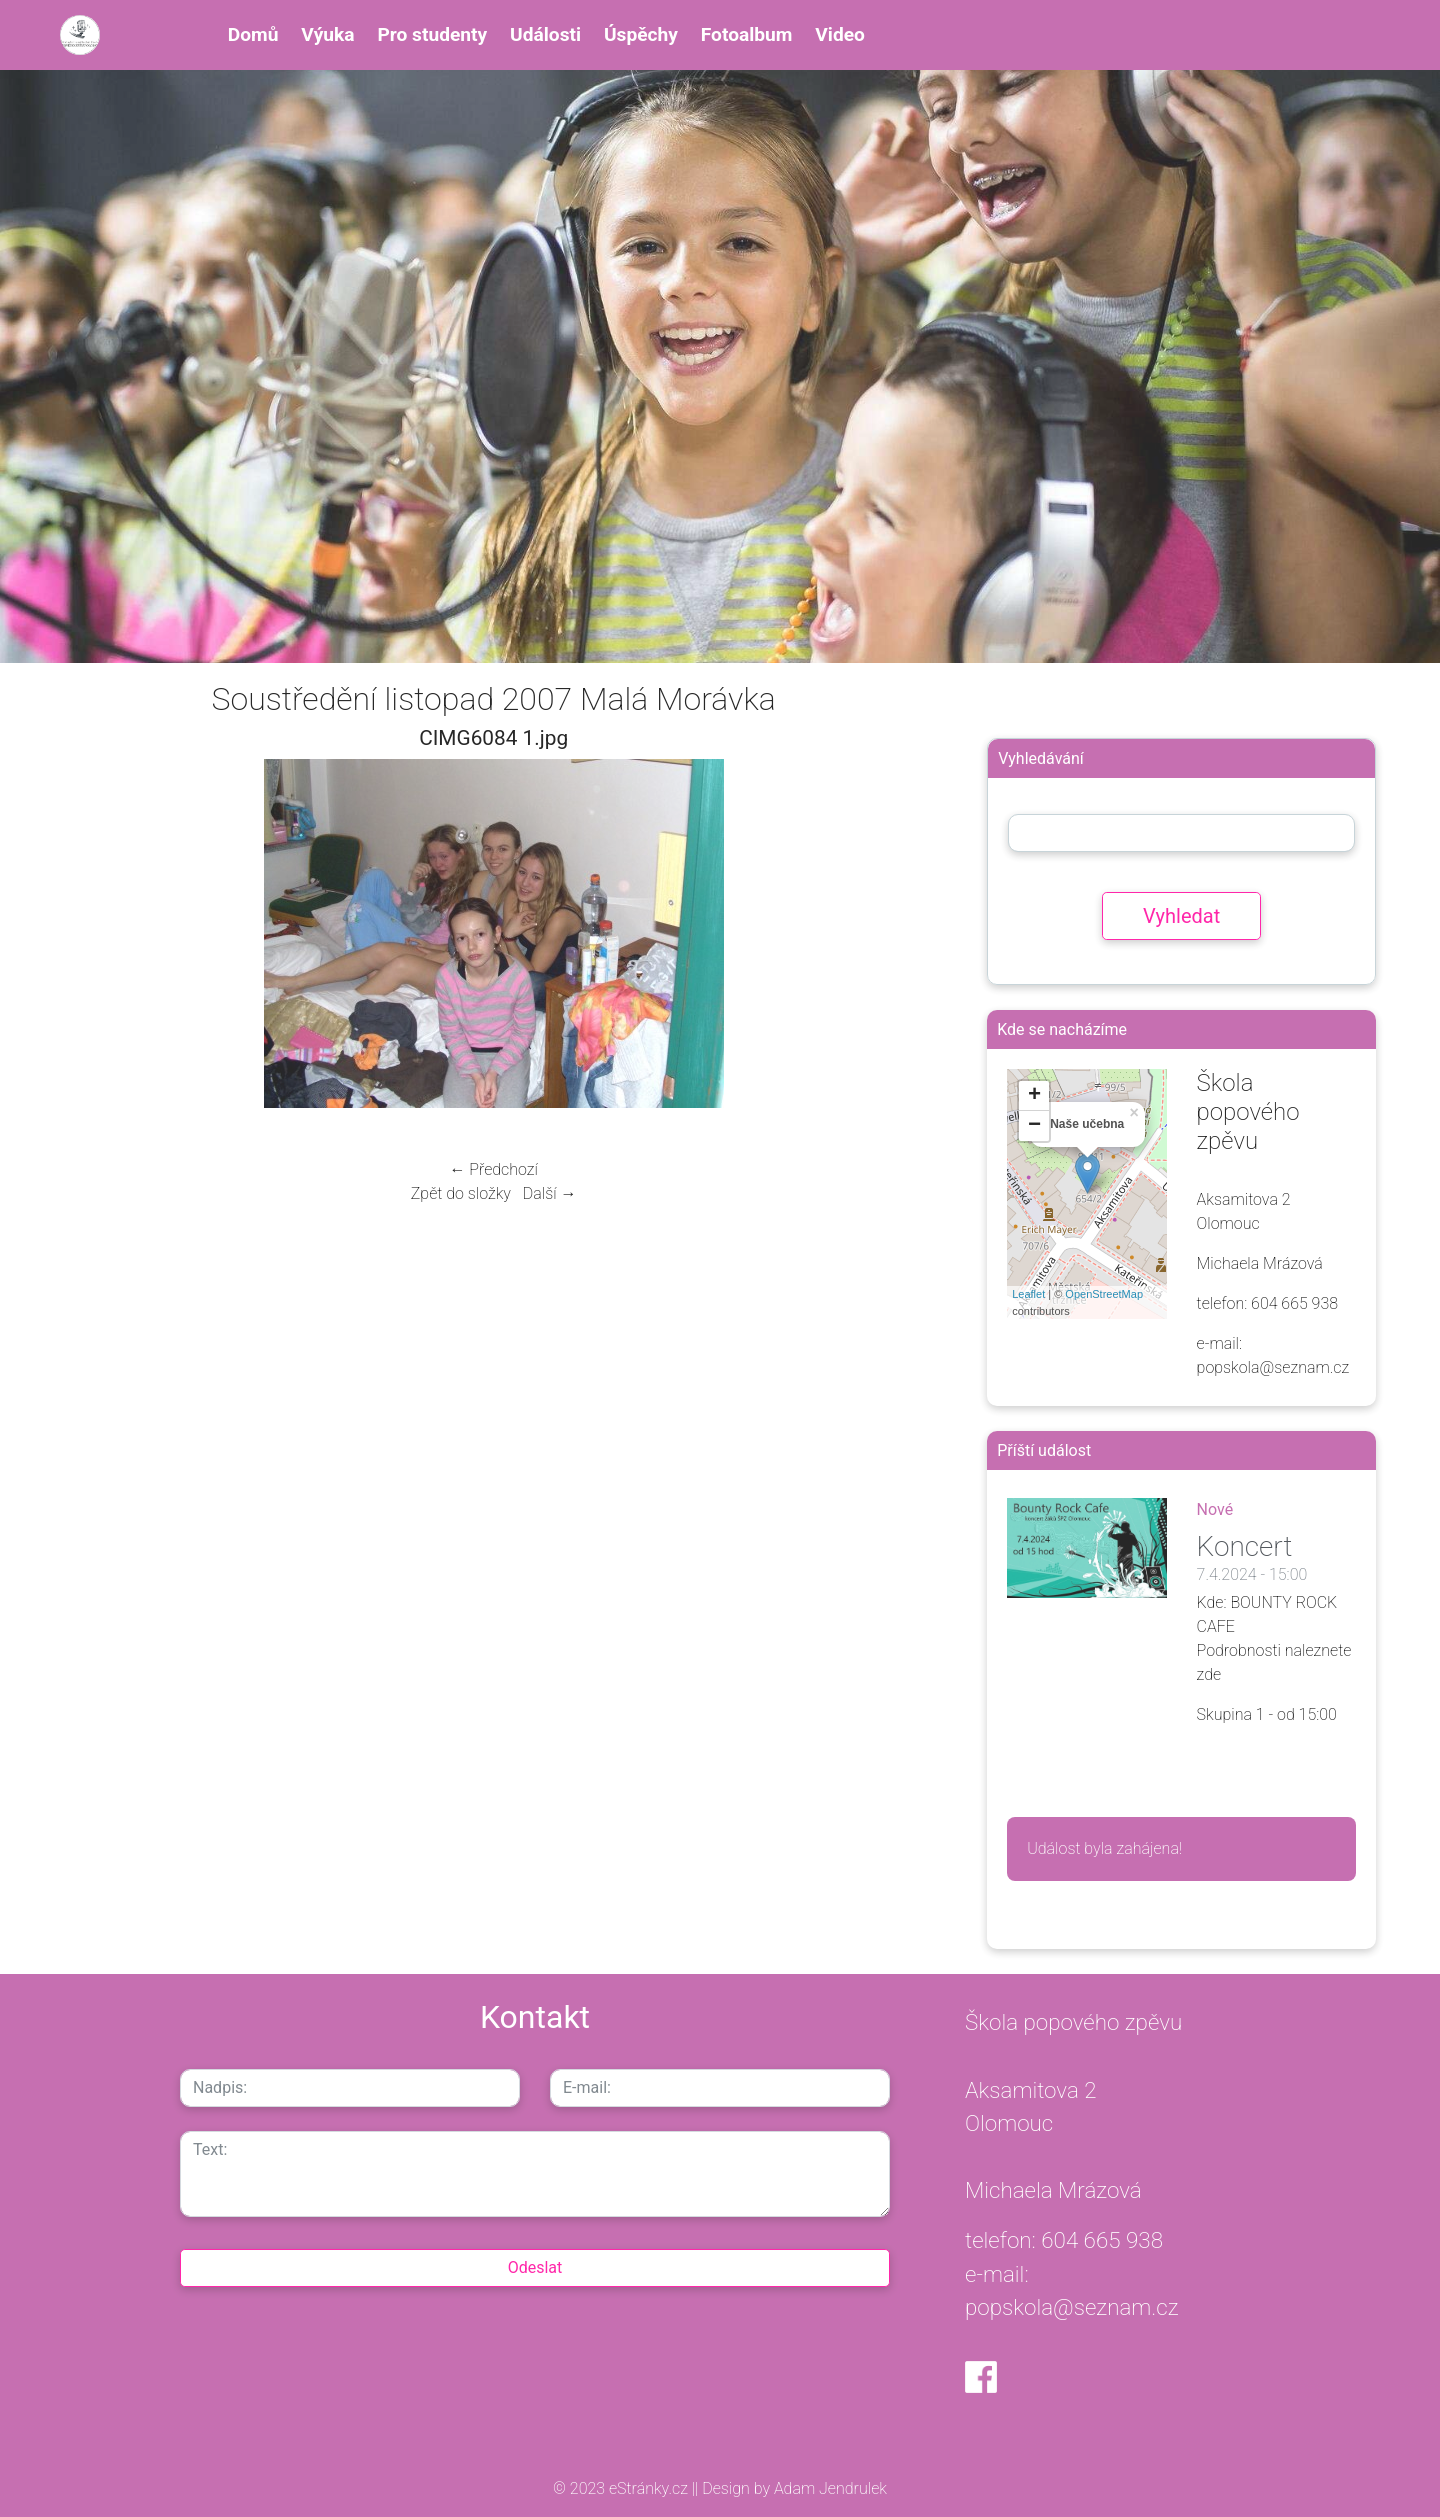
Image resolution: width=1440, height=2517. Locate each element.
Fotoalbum (747, 34)
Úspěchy (641, 34)
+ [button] (1034, 1096)
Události (545, 34)
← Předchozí (493, 1169)
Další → (550, 1193)
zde (1209, 1674)
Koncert (1245, 1546)
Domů (253, 34)
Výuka (327, 34)
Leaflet (1028, 1294)
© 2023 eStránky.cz (622, 2488)
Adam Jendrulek (828, 2488)
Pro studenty (432, 34)
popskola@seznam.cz (1072, 2307)
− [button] (1034, 1126)
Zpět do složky (461, 1193)
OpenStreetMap (1104, 1294)
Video (840, 34)
